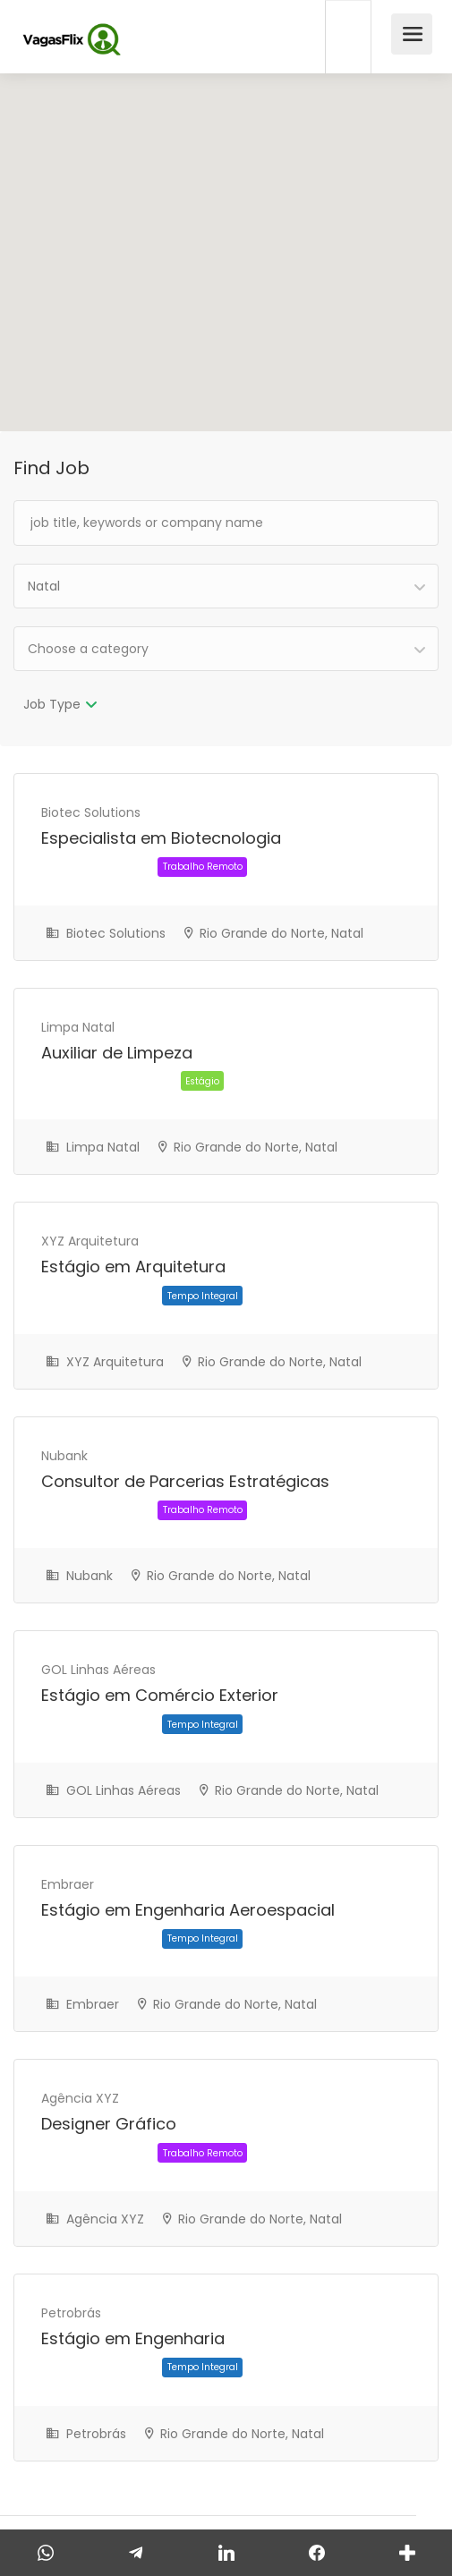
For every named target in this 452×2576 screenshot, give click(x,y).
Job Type (52, 704)
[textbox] (226, 648)
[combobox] (226, 586)
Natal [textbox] (44, 586)
